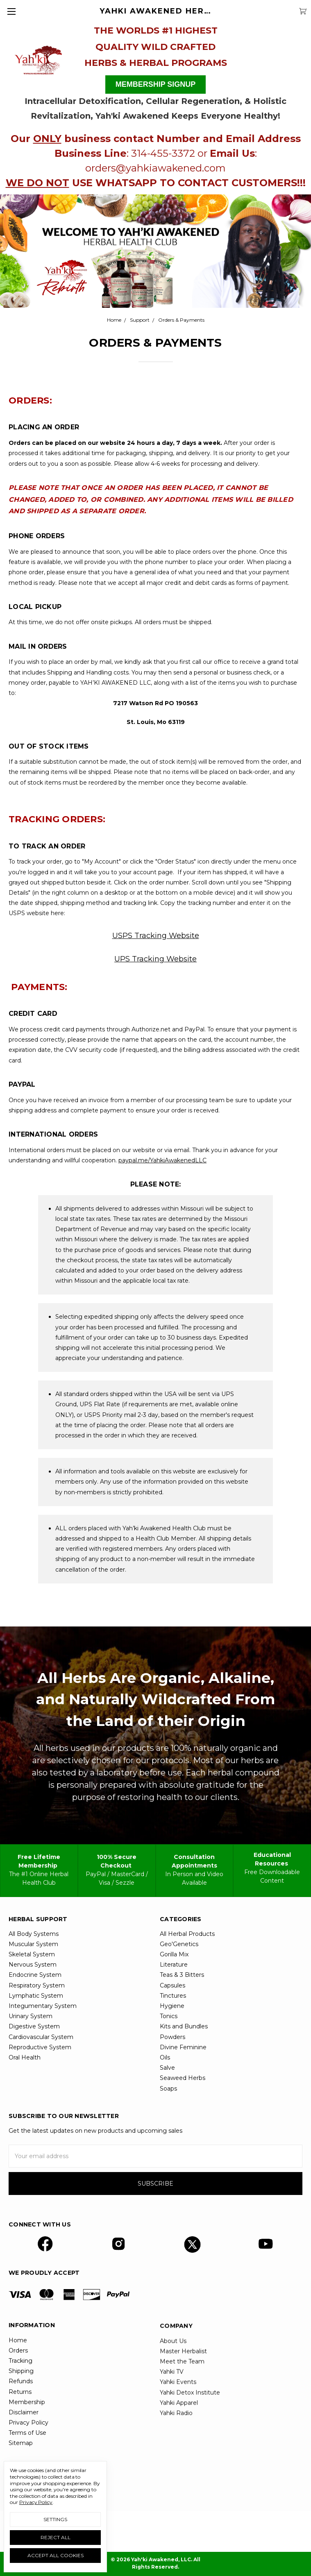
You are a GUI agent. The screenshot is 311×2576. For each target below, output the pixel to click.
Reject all (55, 2537)
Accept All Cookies (55, 2555)
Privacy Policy (35, 2502)
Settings (55, 2519)
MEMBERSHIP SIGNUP (156, 84)
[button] (39, 58)
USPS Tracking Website (155, 935)
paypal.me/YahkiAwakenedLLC (162, 1160)
